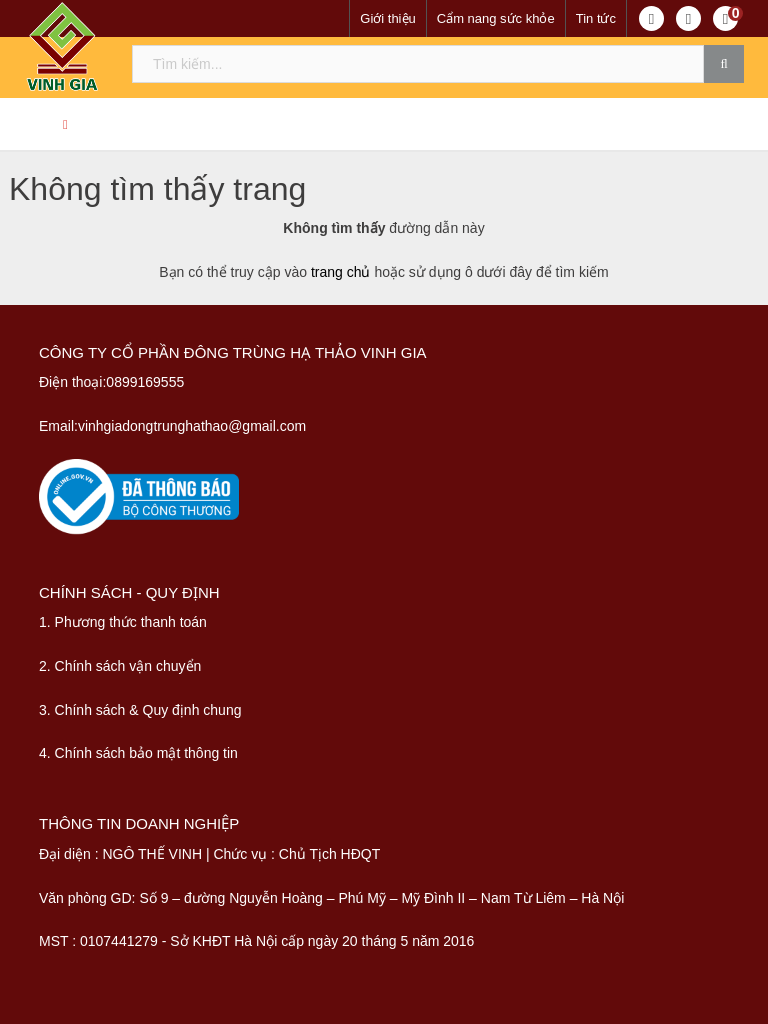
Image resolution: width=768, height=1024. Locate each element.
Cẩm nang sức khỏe (496, 18)
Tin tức (596, 18)
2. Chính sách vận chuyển (120, 666)
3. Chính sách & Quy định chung (140, 710)
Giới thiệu (387, 18)
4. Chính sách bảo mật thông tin (138, 753)
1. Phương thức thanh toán (123, 622)
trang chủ (341, 272)
